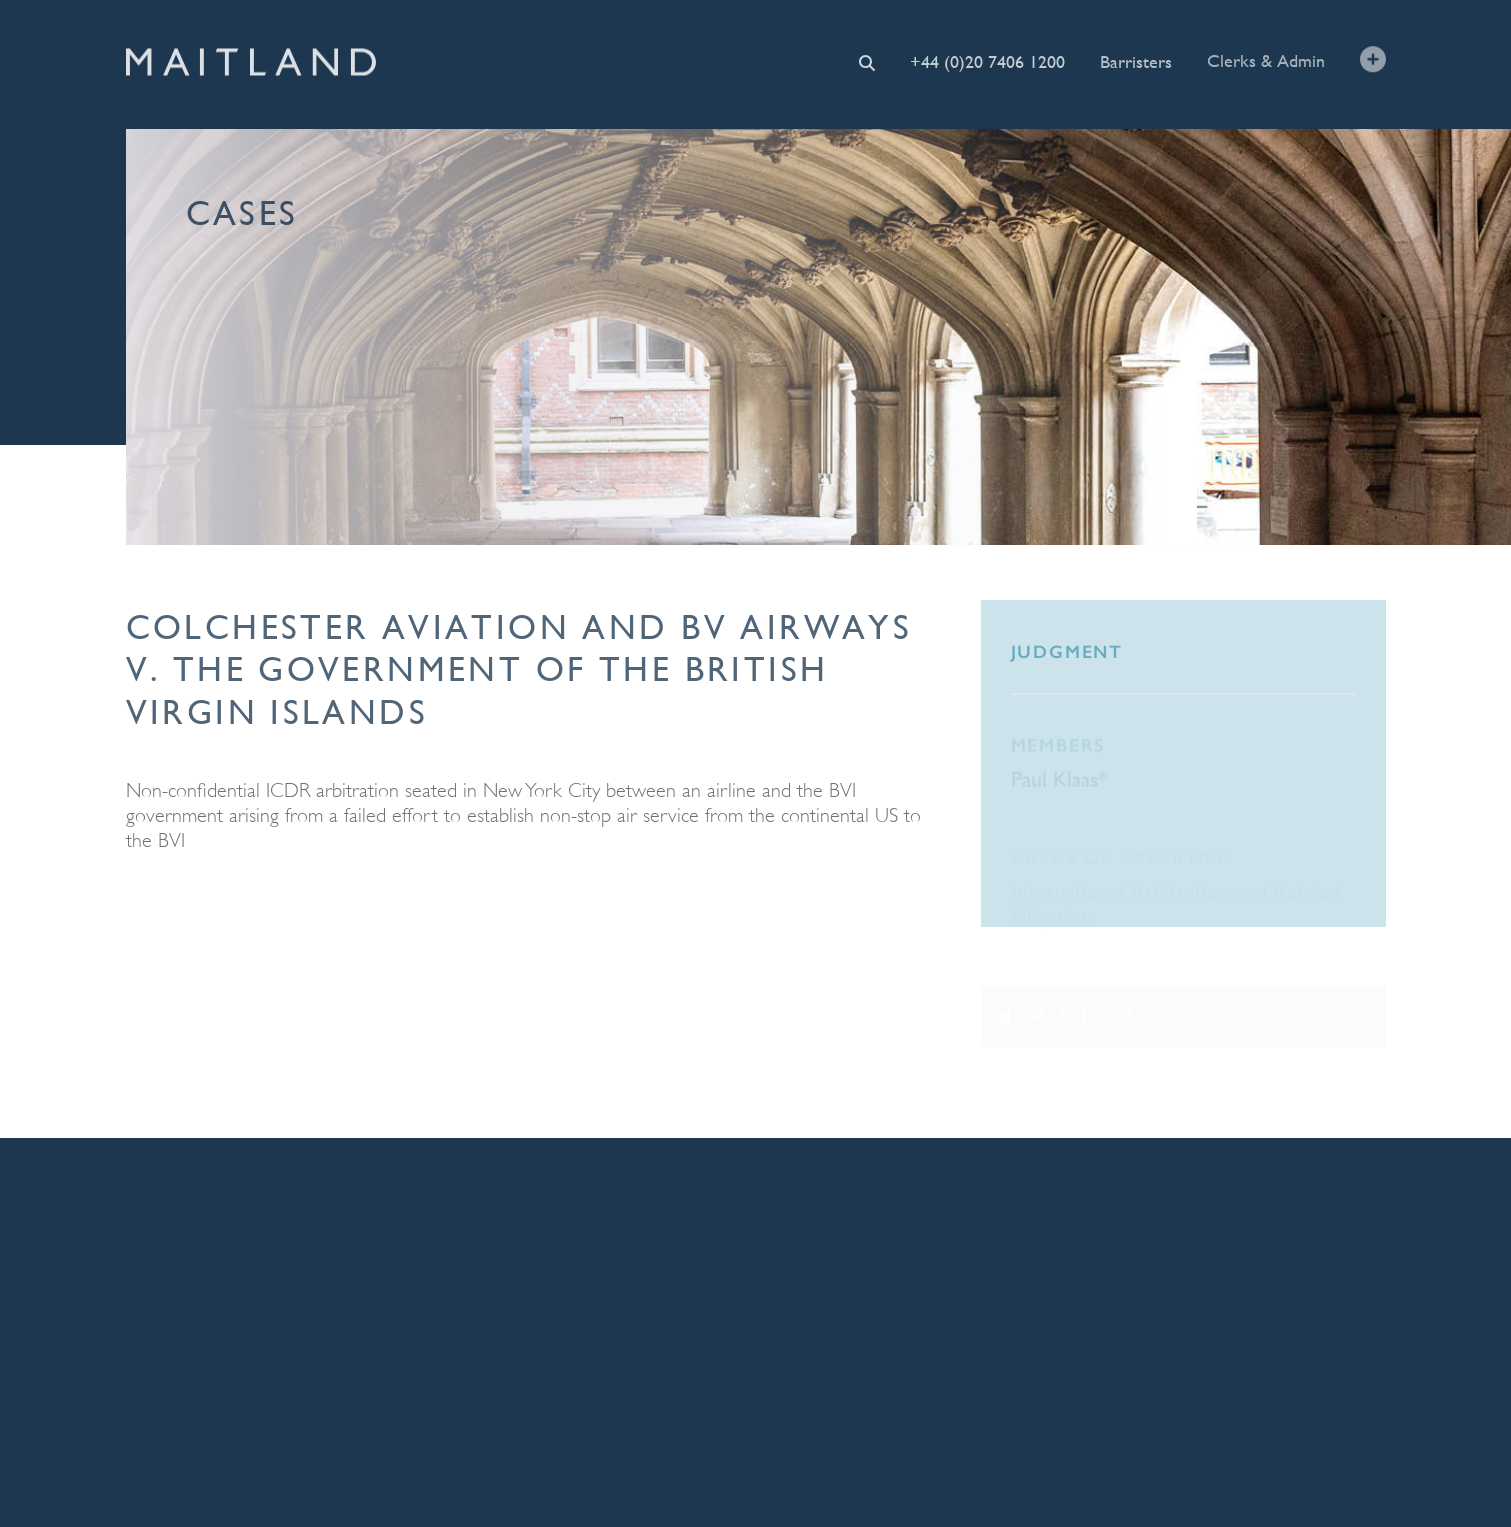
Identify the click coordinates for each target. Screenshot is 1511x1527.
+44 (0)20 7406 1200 (987, 61)
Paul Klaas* (1059, 785)
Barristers (1136, 60)
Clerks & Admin (1266, 59)
